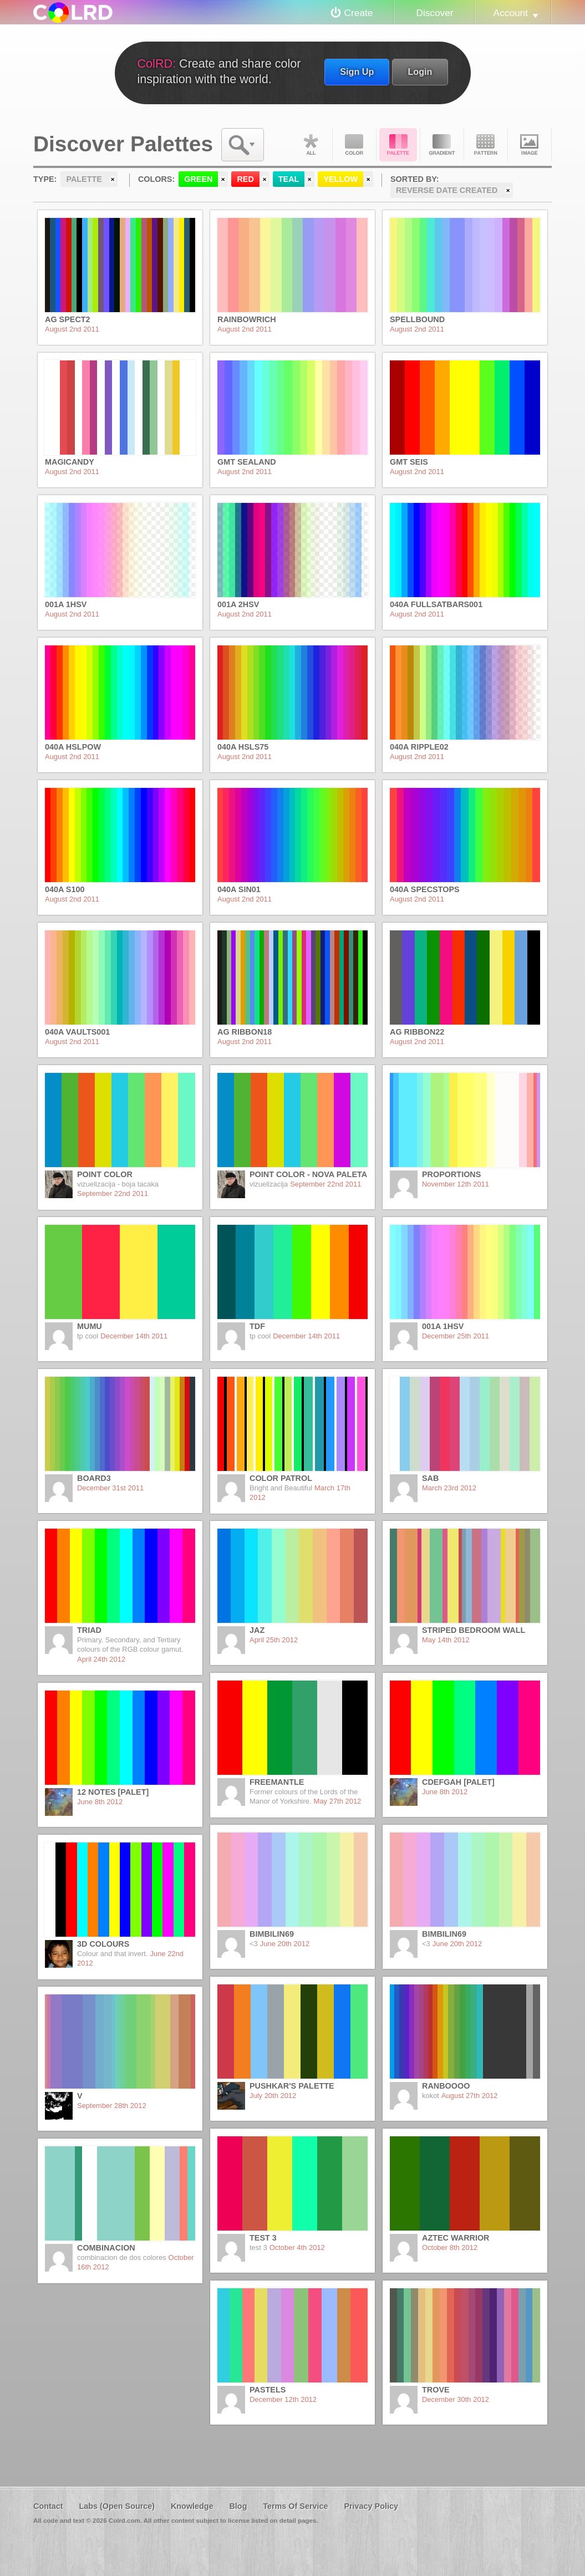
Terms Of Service (295, 2506)
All (310, 144)
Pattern (486, 144)
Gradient (442, 144)
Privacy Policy (371, 2506)
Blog (238, 2506)
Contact (48, 2506)
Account (511, 12)
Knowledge (192, 2506)
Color (354, 144)
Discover (434, 12)
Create (358, 12)
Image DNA (529, 144)
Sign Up (357, 72)
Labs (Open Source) (117, 2506)
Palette (398, 144)
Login (420, 72)
